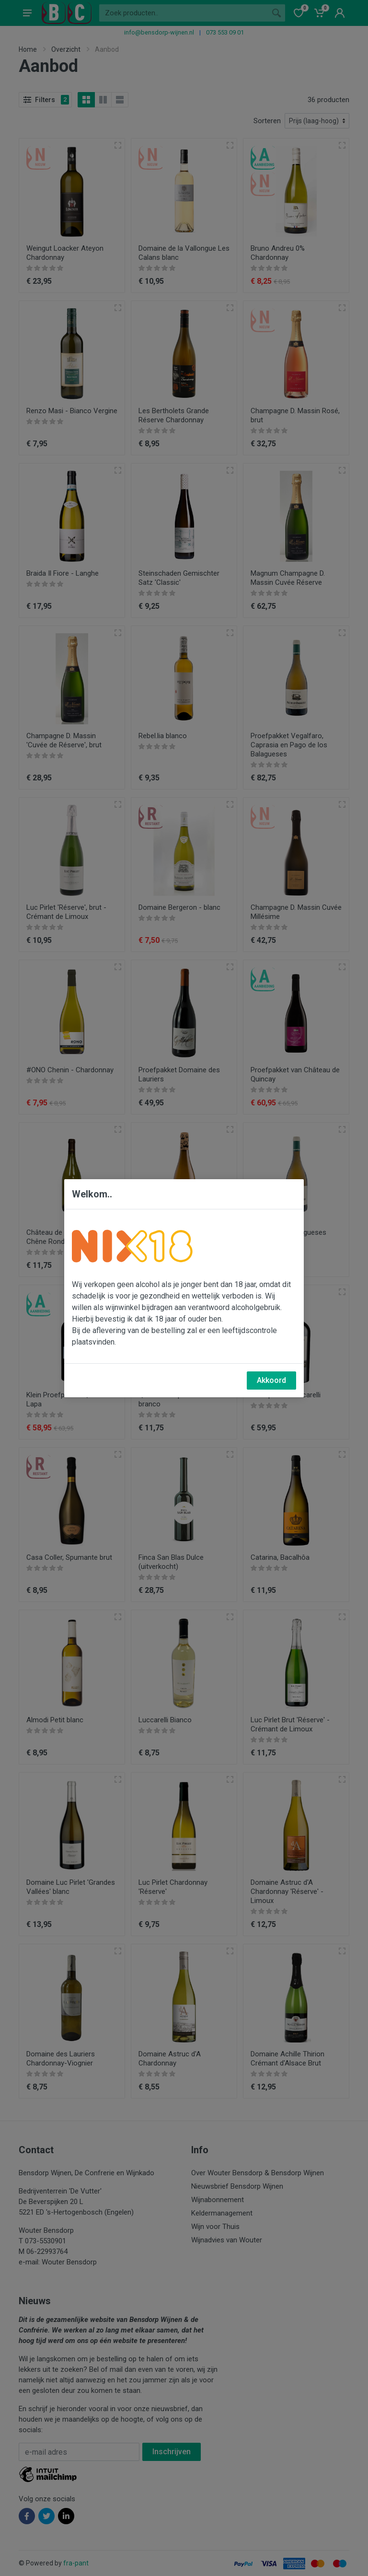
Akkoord (271, 1380)
